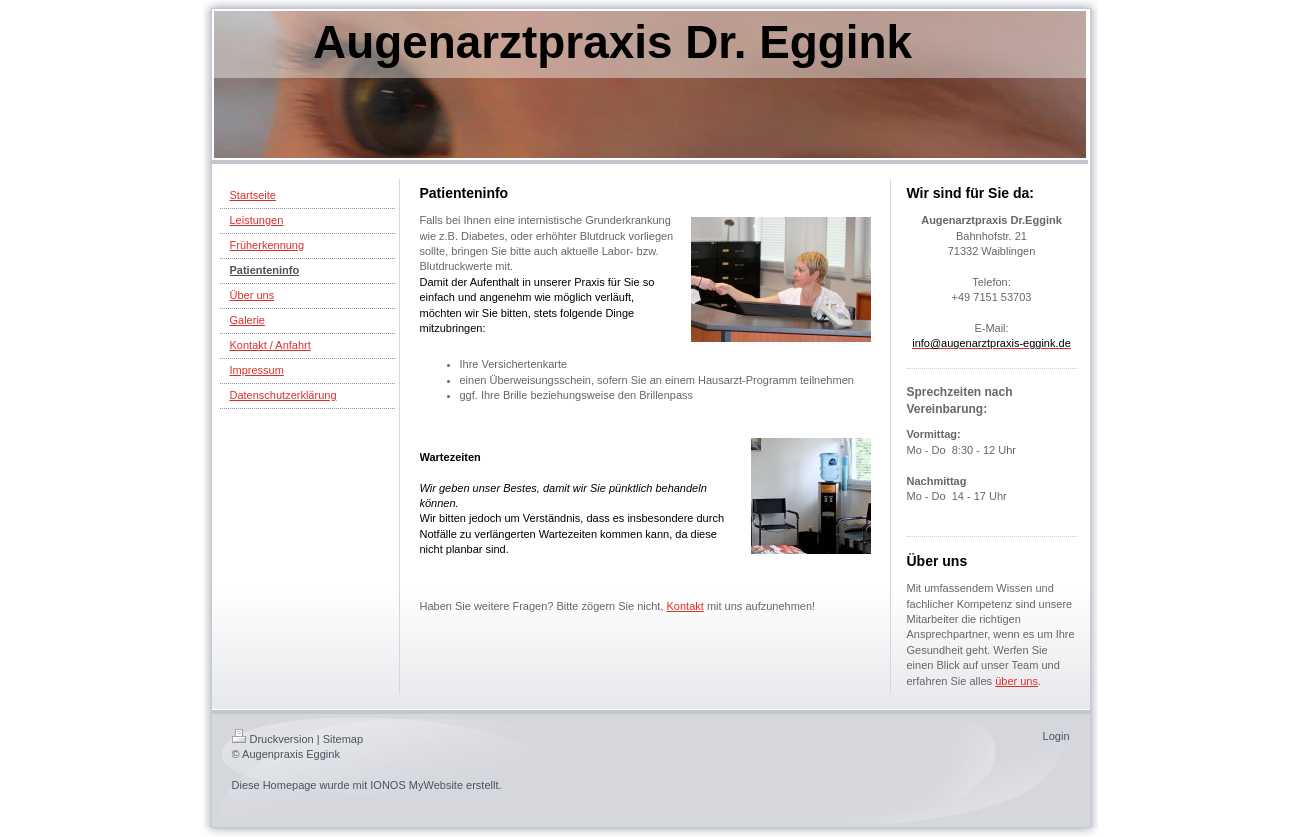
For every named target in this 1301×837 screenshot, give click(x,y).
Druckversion (273, 739)
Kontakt (685, 606)
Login (1056, 736)
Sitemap (343, 739)
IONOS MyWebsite (416, 785)
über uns (1016, 681)
